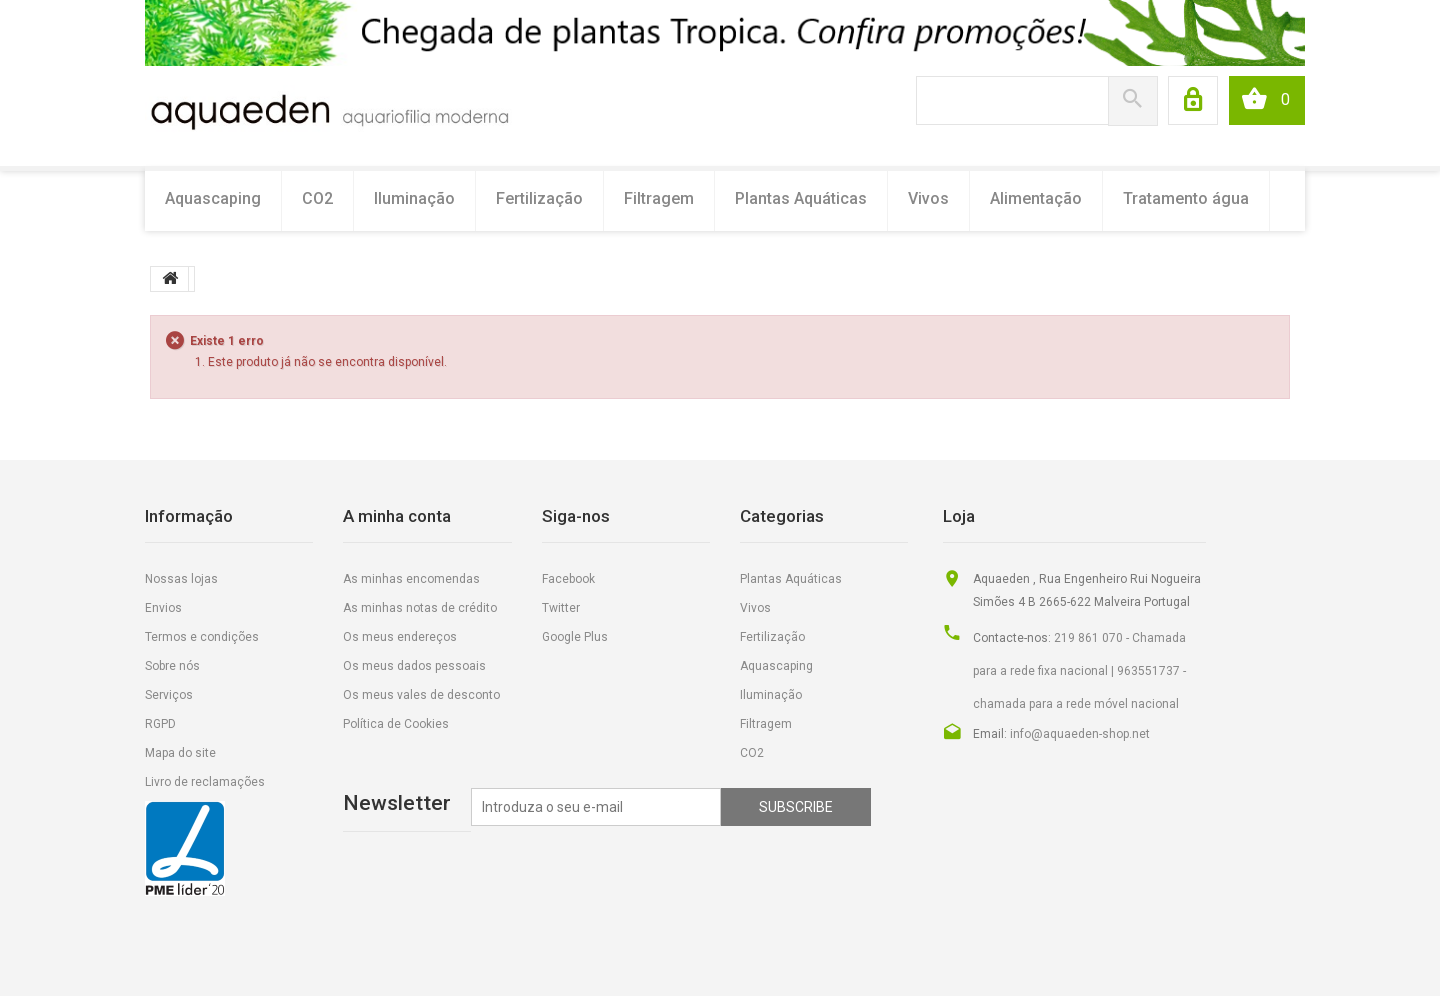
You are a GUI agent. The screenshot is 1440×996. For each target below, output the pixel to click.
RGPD (160, 724)
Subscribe (796, 807)
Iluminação (414, 198)
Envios (163, 608)
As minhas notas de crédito (420, 608)
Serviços (169, 695)
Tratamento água (1186, 198)
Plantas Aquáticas (801, 198)
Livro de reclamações (205, 782)
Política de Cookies (396, 724)
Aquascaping (213, 198)
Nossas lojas (181, 579)
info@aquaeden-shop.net (1080, 734)
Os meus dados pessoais (414, 666)
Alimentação (1036, 198)
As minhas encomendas (411, 579)
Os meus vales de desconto (421, 695)
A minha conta (397, 516)
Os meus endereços (400, 637)
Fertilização (539, 198)
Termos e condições (202, 637)
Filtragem (659, 198)
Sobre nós (172, 666)
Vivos (928, 198)
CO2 (317, 198)
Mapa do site (180, 753)
